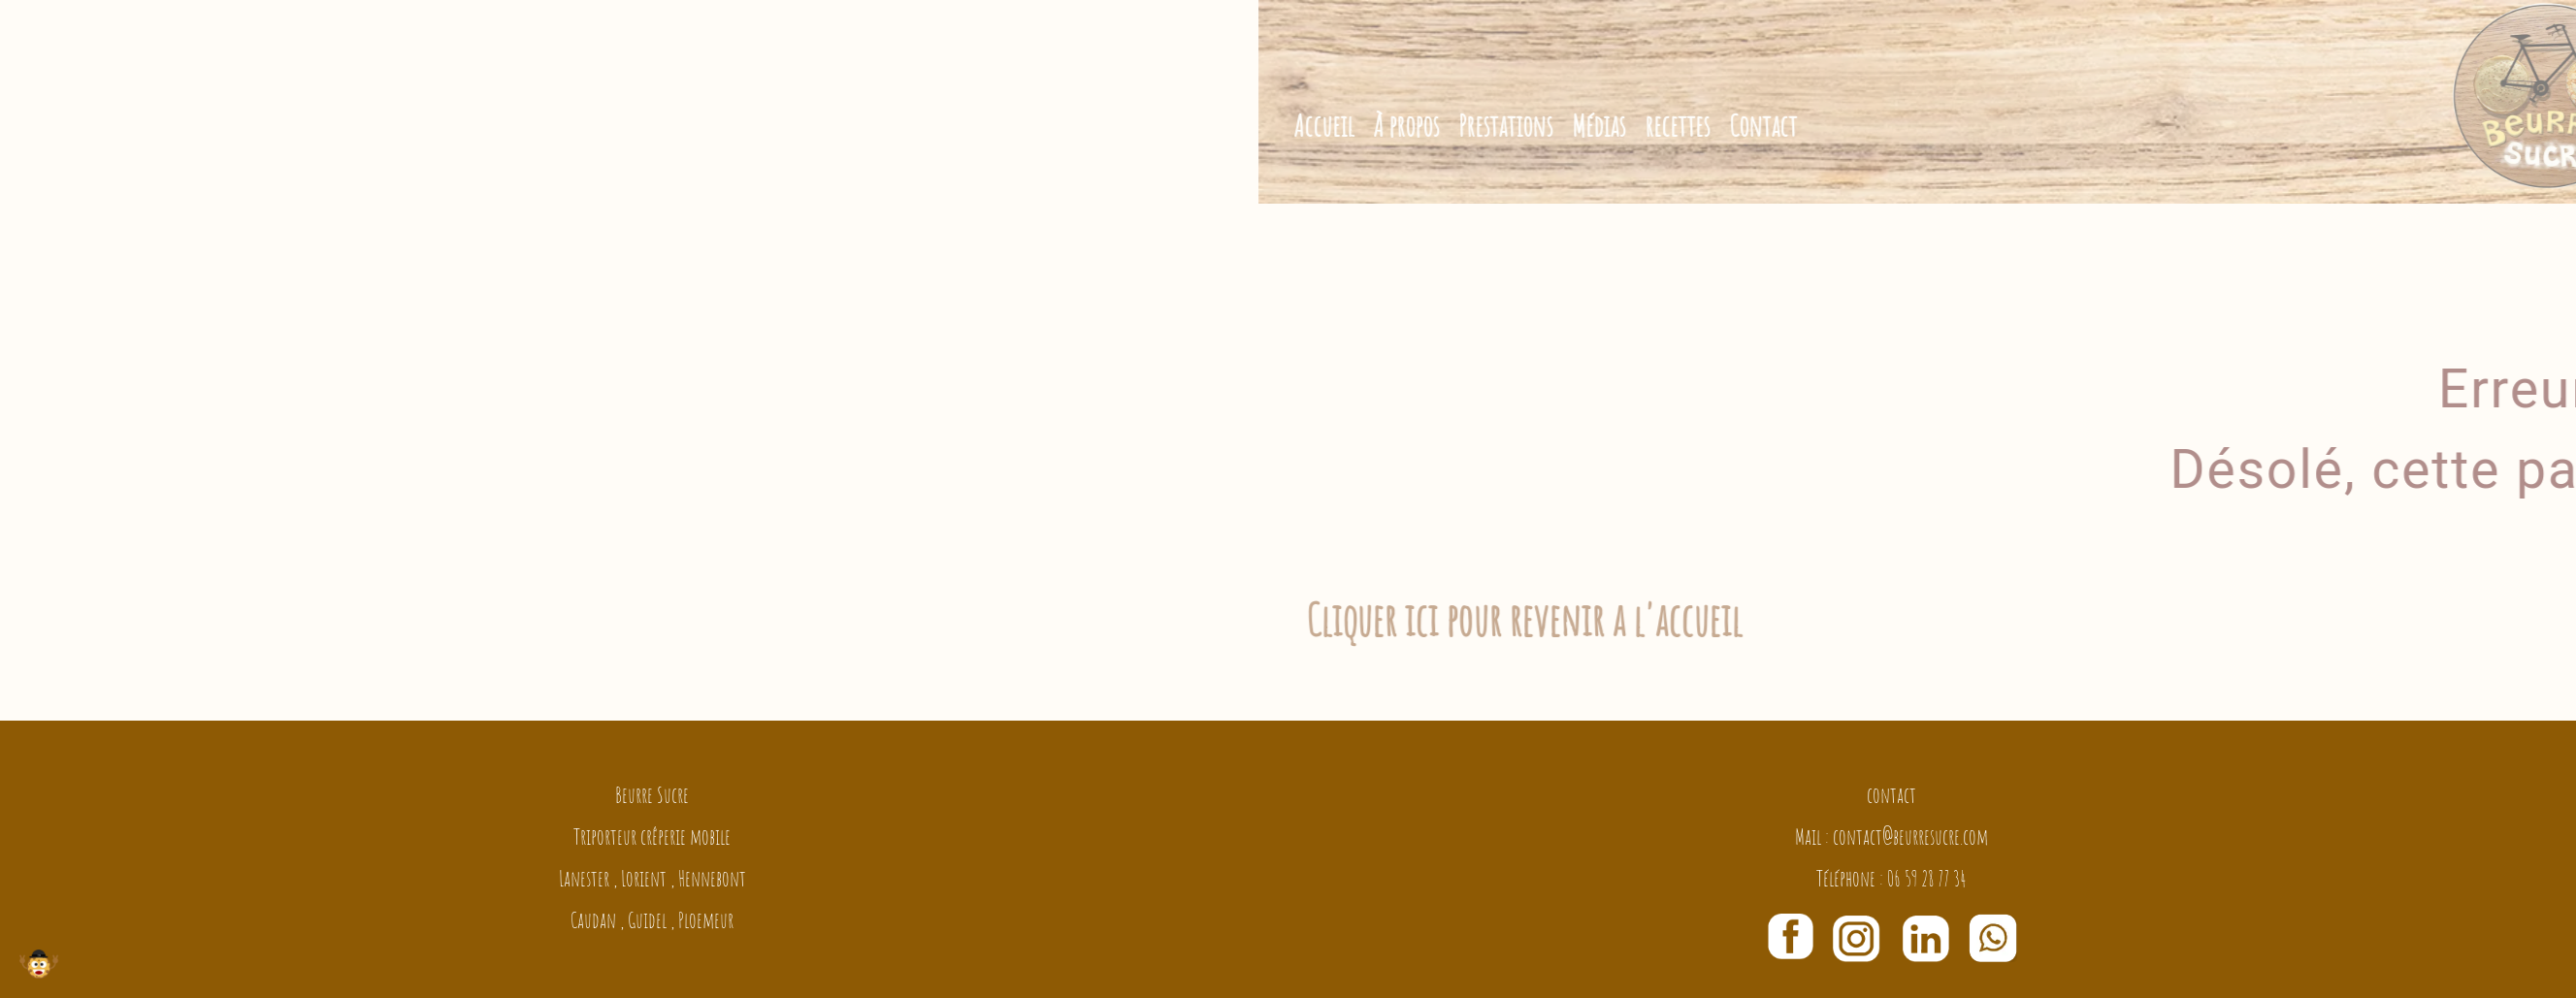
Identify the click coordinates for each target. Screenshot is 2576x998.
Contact (1898, 126)
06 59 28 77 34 (1927, 878)
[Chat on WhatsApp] (1993, 933)
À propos (1541, 126)
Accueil (1458, 126)
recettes (1811, 126)
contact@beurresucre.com (1910, 836)
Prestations (1640, 126)
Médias (1733, 126)
